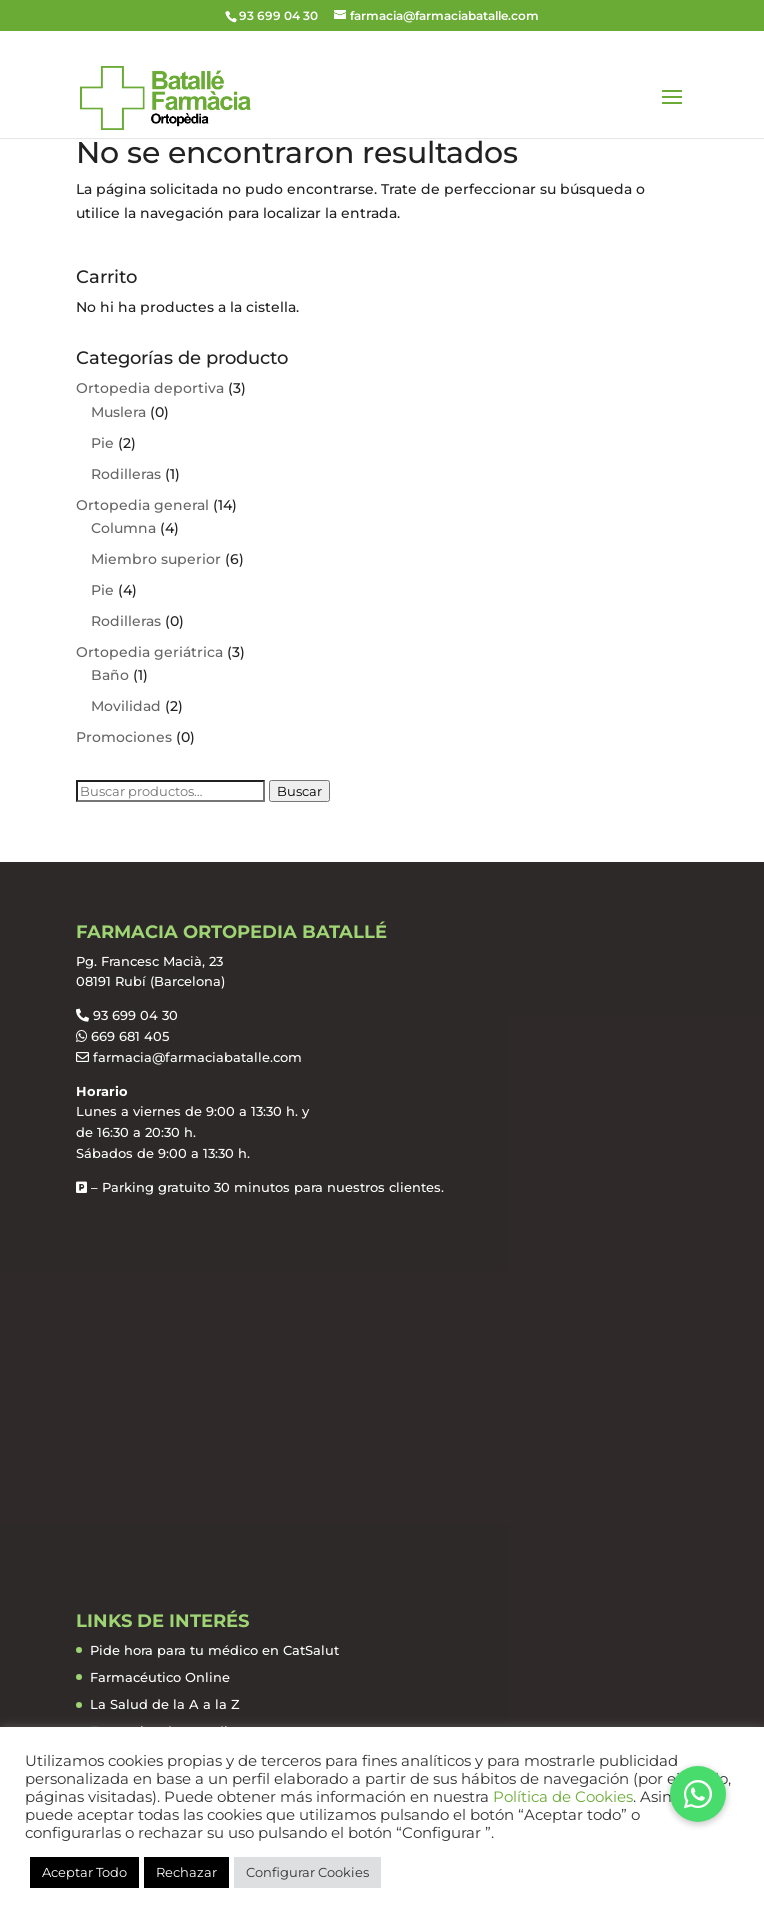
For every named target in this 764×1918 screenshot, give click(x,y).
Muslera (118, 412)
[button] (698, 1794)
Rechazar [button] (186, 1872)
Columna (123, 528)
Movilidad (126, 706)
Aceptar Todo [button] (84, 1872)
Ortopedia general (142, 505)
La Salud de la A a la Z (165, 1704)
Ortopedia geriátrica (149, 652)
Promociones (124, 737)
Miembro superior (156, 559)
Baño (110, 675)
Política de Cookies (563, 1797)
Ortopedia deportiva (150, 388)
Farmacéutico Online (160, 1677)
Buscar (299, 791)
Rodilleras (126, 474)
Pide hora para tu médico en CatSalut (214, 1650)
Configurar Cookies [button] (307, 1872)
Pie (102, 443)
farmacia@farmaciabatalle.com (197, 1057)
